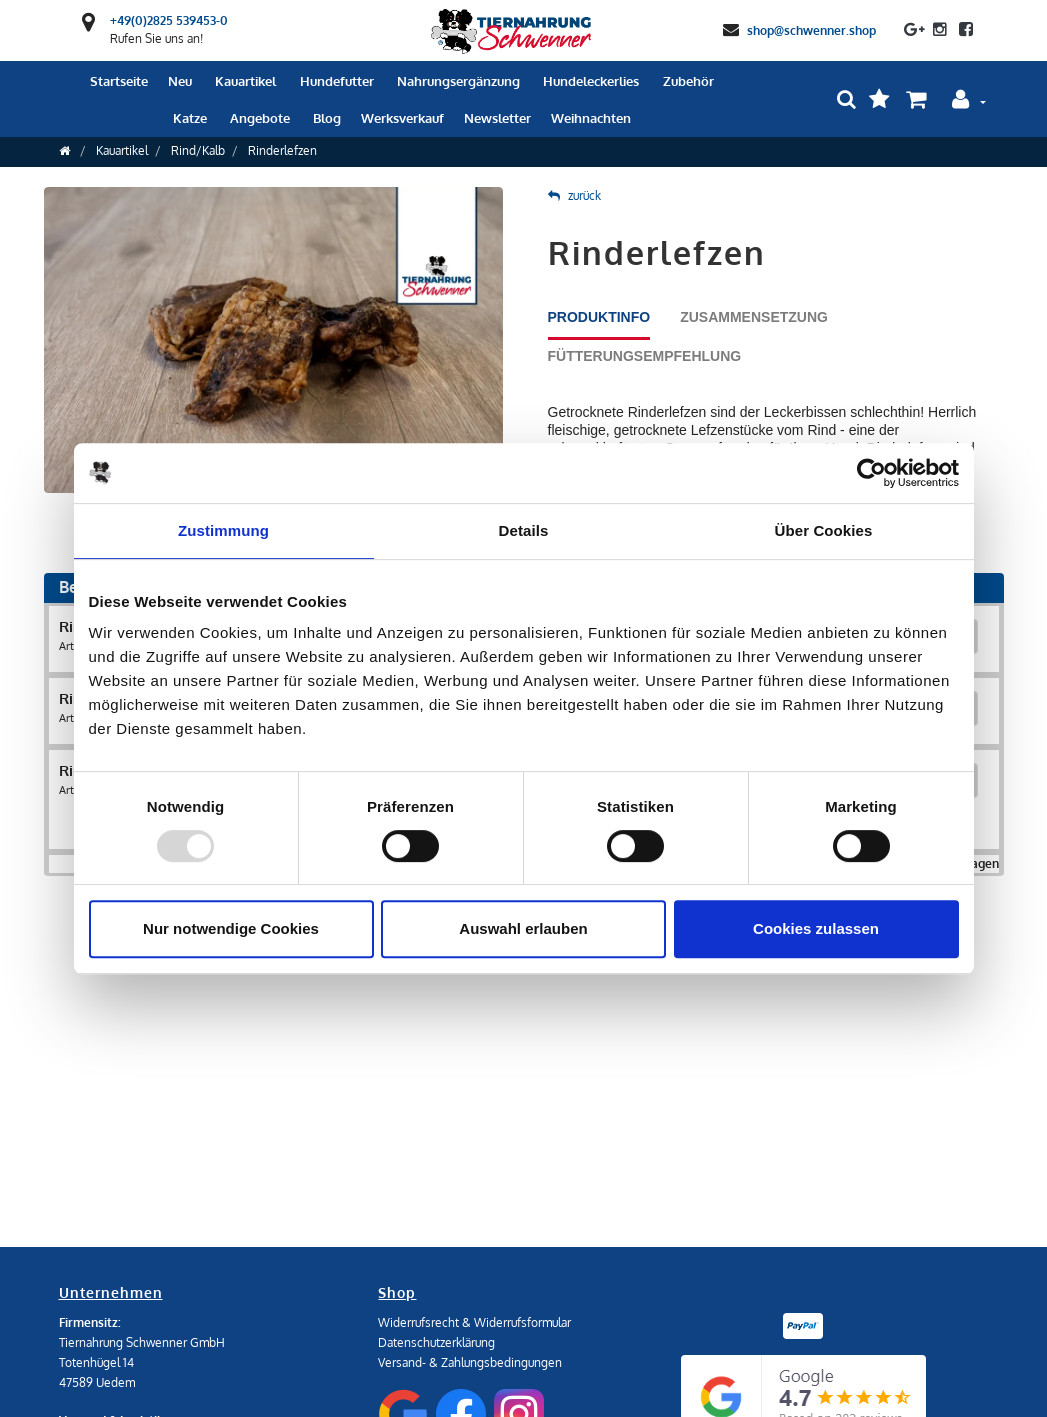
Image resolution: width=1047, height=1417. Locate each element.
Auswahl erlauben (523, 928)
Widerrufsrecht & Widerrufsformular (474, 1322)
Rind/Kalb (198, 150)
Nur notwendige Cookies (231, 928)
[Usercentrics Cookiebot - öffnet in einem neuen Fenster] (871, 473)
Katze (190, 118)
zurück (574, 195)
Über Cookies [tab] (824, 530)
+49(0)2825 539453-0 (169, 20)
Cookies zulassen (816, 928)
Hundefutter (337, 81)
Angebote (260, 118)
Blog (327, 118)
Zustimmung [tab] (223, 530)
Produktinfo (599, 317)
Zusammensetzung (754, 317)
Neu (180, 81)
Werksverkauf (402, 118)
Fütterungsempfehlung (645, 356)
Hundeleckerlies (591, 81)
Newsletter (497, 118)
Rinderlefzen (282, 150)
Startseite (119, 81)
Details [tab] (524, 530)
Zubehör (688, 81)
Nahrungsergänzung (458, 81)
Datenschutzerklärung (436, 1342)
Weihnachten (591, 118)
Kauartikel (245, 81)
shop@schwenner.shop (811, 29)
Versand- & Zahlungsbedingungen (470, 1362)
